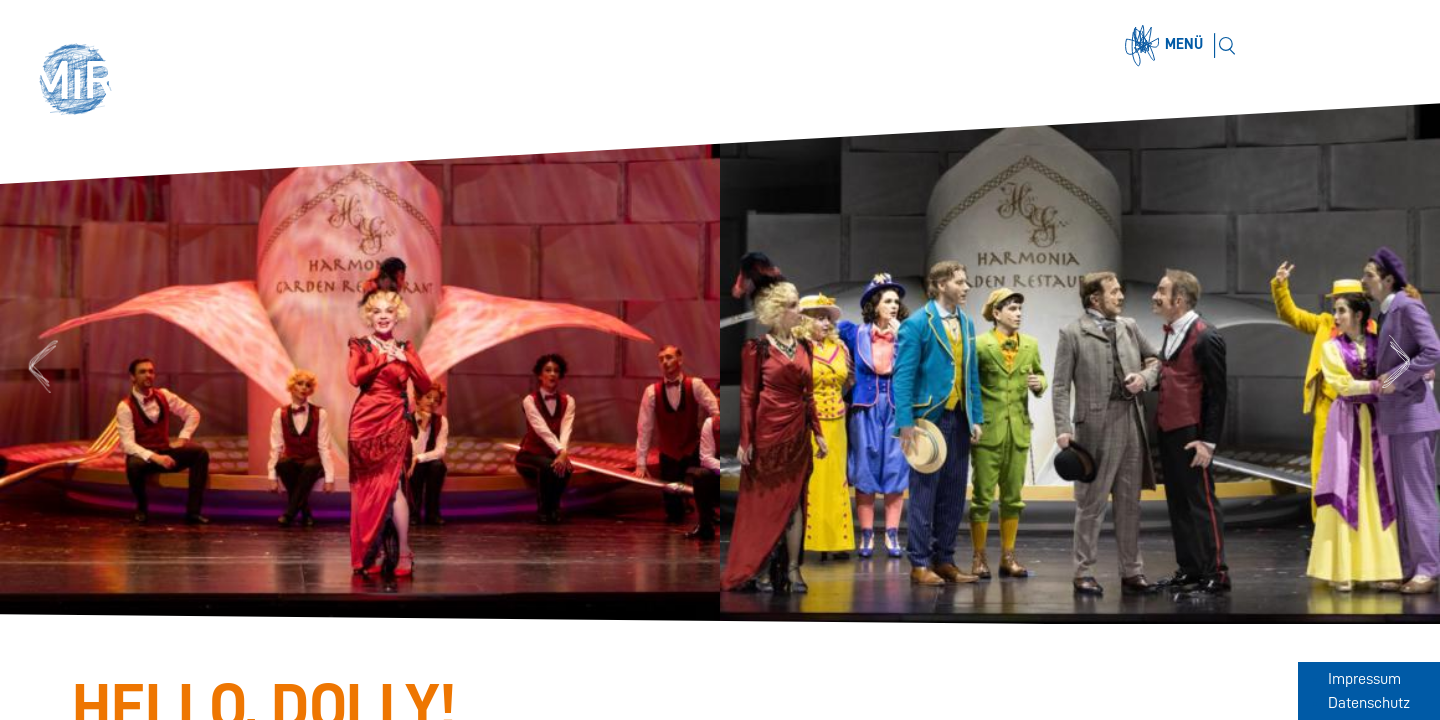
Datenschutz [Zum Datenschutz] (1369, 703)
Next (1399, 363)
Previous (40, 363)
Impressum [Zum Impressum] (1364, 679)
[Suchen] (1226, 45)
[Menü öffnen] (1167, 46)
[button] (82, 82)
